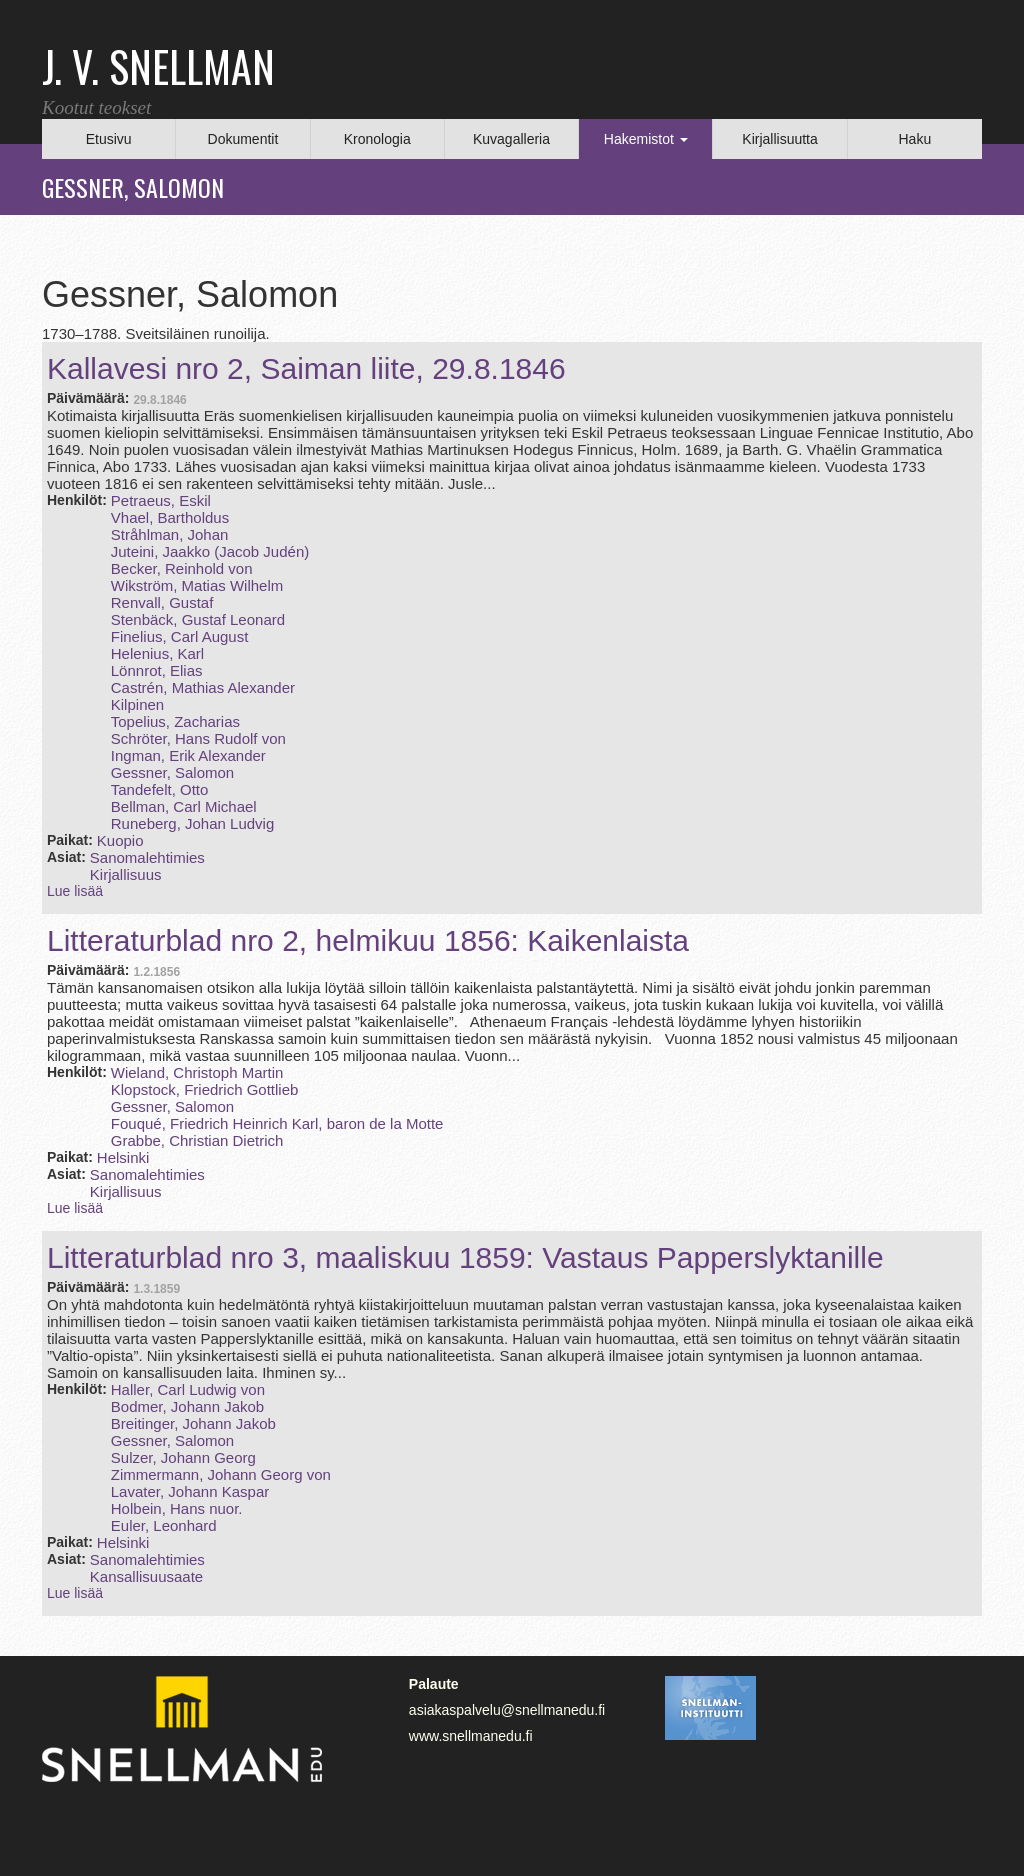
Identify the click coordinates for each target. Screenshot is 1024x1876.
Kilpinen (137, 704)
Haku (914, 139)
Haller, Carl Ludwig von (188, 1389)
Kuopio (120, 840)
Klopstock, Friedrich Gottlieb (205, 1089)
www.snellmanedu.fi (471, 1736)
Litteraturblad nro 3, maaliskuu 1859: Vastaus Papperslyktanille (465, 1257)
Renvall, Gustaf (162, 602)
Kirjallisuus (126, 874)
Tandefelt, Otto (160, 789)
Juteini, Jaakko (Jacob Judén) (210, 551)
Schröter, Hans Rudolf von (198, 738)
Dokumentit (243, 139)
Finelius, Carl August (180, 636)
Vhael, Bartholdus (170, 517)
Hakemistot (646, 139)
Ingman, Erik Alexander (188, 755)
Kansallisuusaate (146, 1576)
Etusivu (109, 139)
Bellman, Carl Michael (184, 806)
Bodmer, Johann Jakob (187, 1406)
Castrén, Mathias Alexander (203, 687)
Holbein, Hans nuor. (177, 1508)
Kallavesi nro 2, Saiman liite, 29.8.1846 (306, 368)
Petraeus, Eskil (161, 500)
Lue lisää (75, 891)
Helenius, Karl (157, 653)
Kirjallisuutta (779, 139)
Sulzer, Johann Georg (183, 1457)
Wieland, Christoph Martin (197, 1072)
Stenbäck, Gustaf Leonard (198, 619)
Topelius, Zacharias (175, 721)
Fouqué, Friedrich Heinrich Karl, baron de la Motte (277, 1123)
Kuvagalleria (511, 139)
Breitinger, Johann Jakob (193, 1423)
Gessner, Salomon (172, 772)
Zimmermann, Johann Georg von (221, 1474)
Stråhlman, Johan (170, 534)
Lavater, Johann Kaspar (190, 1491)
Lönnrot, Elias (157, 670)
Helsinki (123, 1157)
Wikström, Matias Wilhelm (197, 585)
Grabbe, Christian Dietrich (197, 1140)
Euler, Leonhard (164, 1525)
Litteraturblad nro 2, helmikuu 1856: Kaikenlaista (368, 940)
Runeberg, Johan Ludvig (192, 823)
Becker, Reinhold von (182, 568)
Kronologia (377, 139)
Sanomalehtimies (147, 857)
